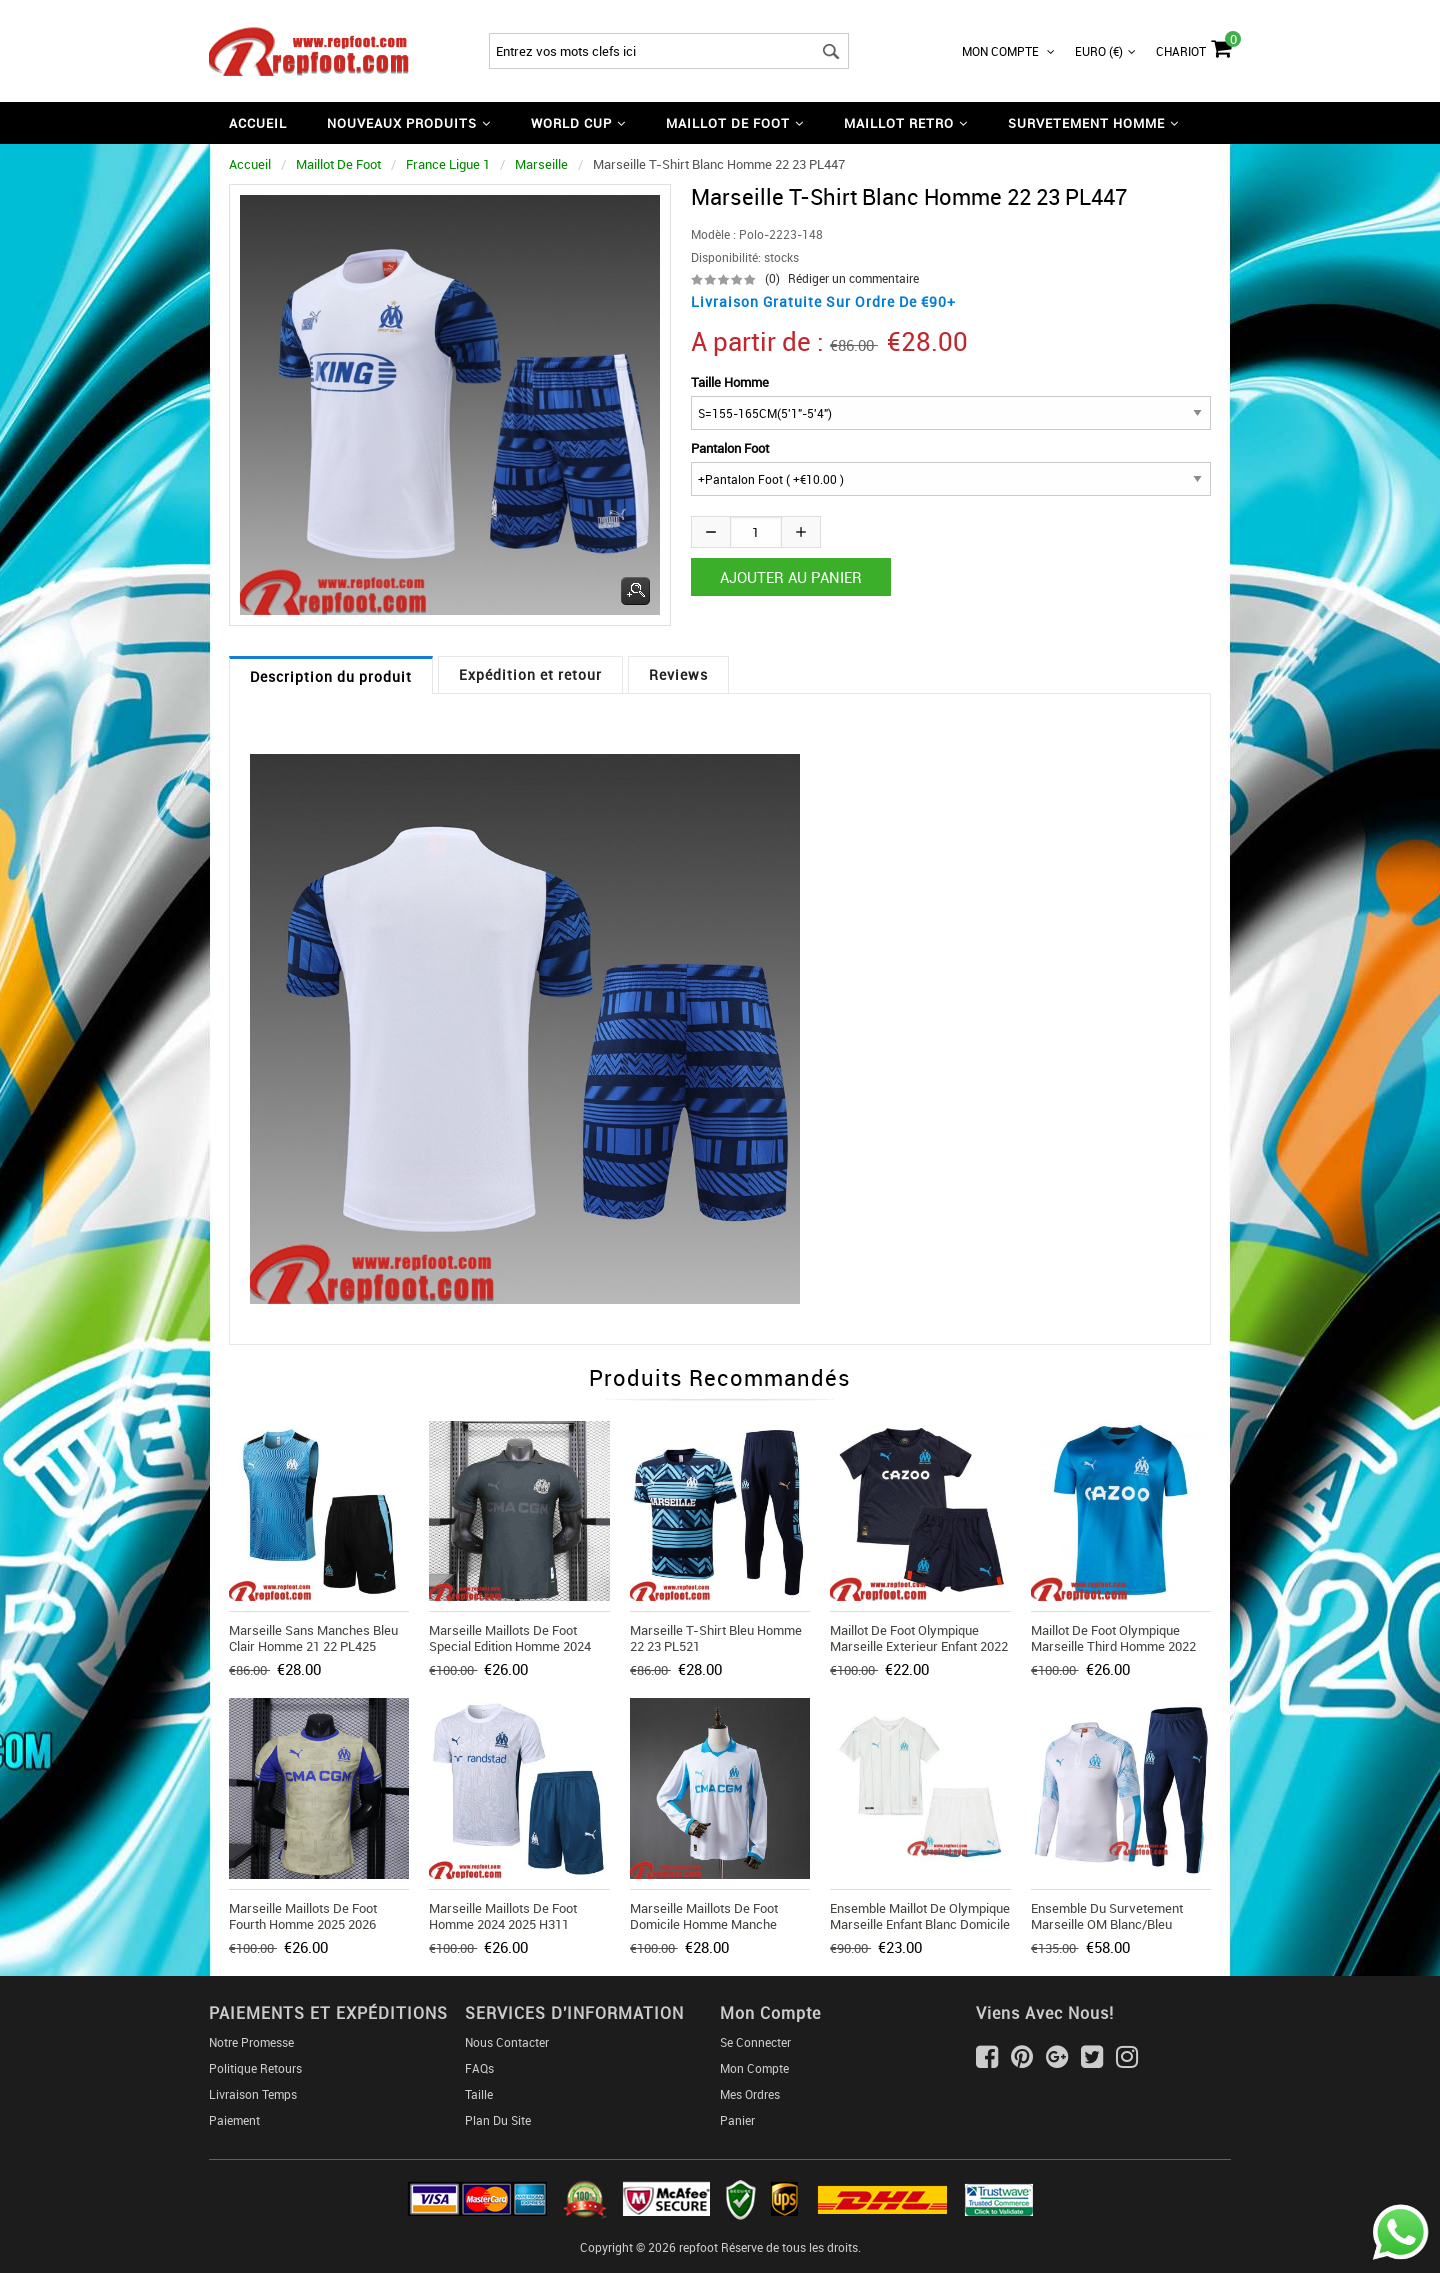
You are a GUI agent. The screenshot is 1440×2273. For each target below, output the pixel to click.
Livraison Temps (253, 2094)
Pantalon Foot (730, 448)
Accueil (258, 123)
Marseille (541, 164)
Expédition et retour (530, 674)
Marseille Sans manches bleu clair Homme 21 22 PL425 (313, 1638)
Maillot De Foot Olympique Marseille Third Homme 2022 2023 (1113, 1646)
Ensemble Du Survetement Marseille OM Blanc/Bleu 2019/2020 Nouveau (1107, 1924)
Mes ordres (750, 2094)
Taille (479, 2094)
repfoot (698, 2247)
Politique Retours (255, 2068)
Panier (737, 2120)
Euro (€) (1105, 51)
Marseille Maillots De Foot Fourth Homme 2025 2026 (303, 1916)
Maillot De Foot (338, 164)
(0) (772, 278)
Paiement (234, 2120)
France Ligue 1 (448, 164)
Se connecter (755, 2042)
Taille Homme (730, 382)
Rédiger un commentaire (853, 278)
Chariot (1193, 46)
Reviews (678, 674)
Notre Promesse (251, 2042)
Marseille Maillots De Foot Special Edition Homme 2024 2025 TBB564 (510, 1646)
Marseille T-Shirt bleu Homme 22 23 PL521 (716, 1638)
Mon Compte (1008, 51)
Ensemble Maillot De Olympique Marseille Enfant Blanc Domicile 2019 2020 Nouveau (920, 1924)
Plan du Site (498, 2120)
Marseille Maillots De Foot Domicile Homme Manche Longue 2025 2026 (704, 1924)
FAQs (479, 2068)
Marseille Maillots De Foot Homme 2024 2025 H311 (503, 1916)
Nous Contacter (507, 2042)
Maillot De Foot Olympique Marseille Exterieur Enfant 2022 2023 (919, 1646)
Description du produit (331, 676)
